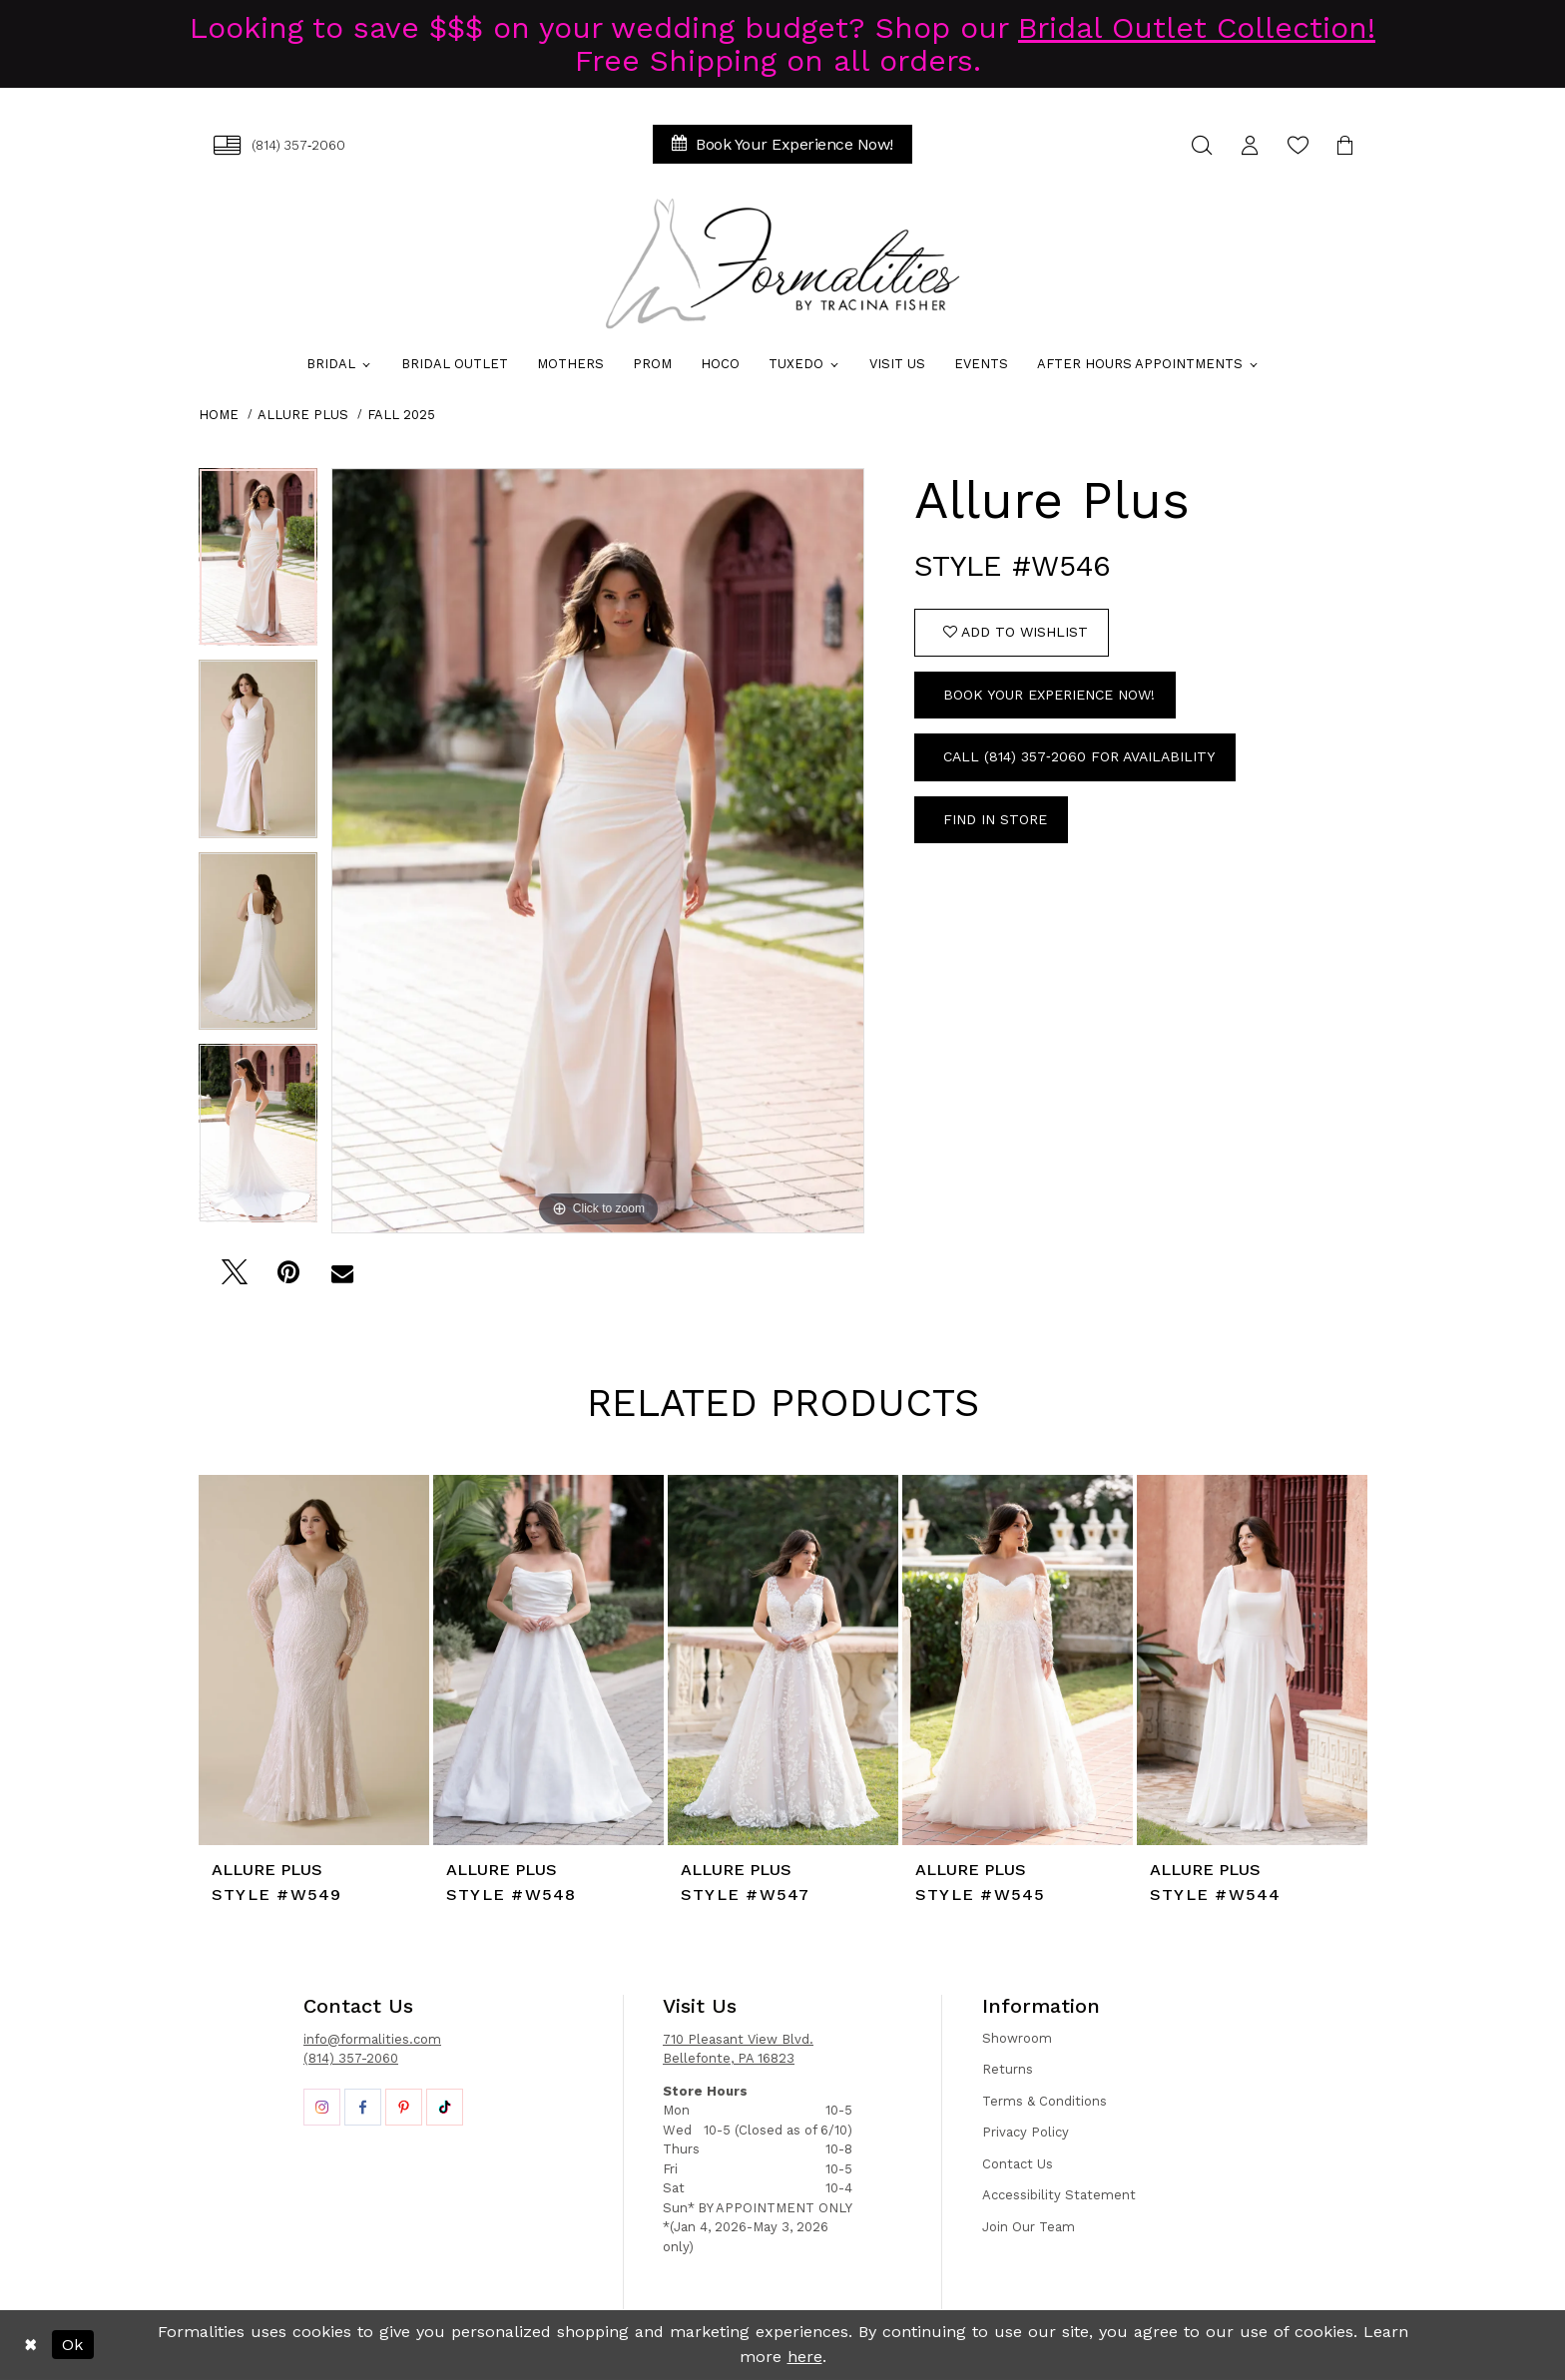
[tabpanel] (258, 564)
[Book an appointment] (782, 144)
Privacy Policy (1025, 2132)
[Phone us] (279, 145)
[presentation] (314, 1660)
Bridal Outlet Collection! (1196, 27)
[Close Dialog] (30, 2345)
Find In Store (995, 819)
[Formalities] (782, 263)
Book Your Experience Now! (1049, 695)
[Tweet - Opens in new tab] (234, 1277)
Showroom (1017, 2038)
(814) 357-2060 (350, 2058)
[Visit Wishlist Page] (1297, 145)
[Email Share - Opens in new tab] (341, 1277)
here (804, 2356)
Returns (1007, 2069)
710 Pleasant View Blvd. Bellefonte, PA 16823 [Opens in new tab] (738, 2049)
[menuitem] (279, 145)
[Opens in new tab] (321, 2107)
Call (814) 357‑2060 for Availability (1079, 756)
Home (219, 414)
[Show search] (1202, 145)
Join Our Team (1028, 2226)
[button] (1250, 145)
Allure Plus (303, 414)
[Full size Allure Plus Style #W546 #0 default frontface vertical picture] (597, 850)
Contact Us (1017, 2163)
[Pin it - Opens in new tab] (287, 1277)
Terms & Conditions (1044, 2101)
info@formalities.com (372, 2039)
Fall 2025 (401, 414)
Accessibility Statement (1059, 2194)
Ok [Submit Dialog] (72, 2344)
